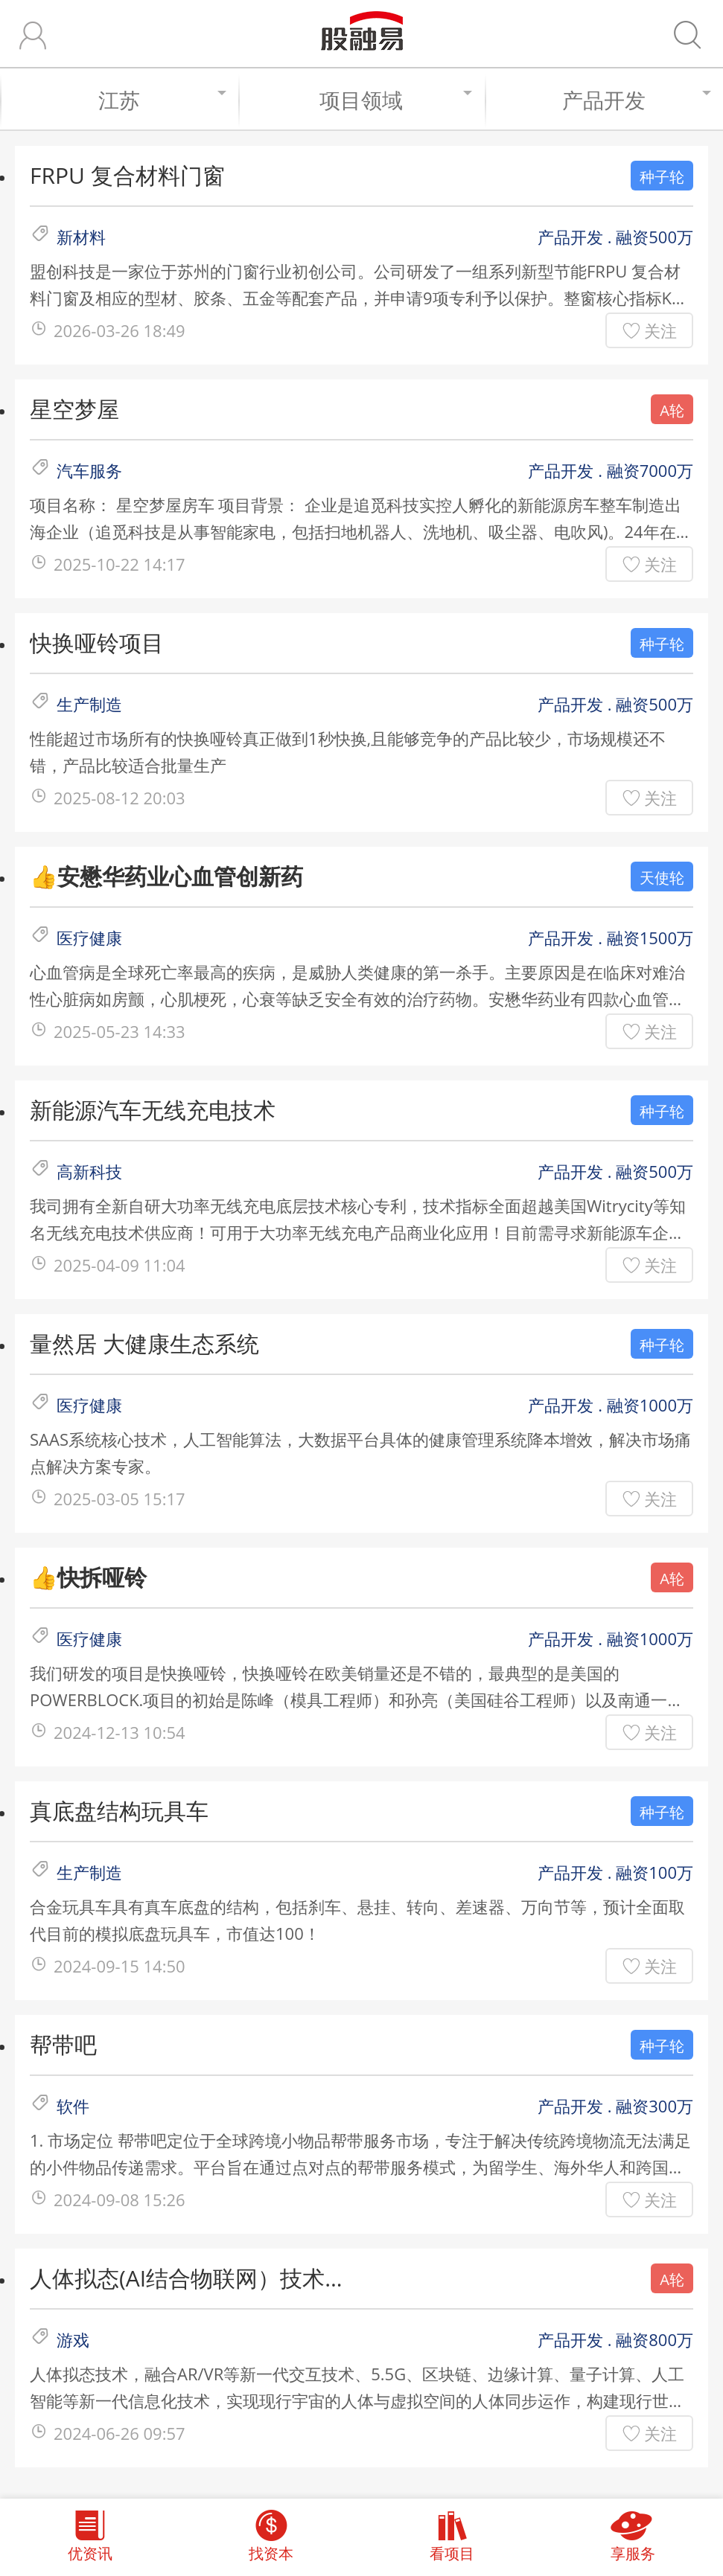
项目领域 (394, 100)
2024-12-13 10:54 (119, 1732)
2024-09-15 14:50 (119, 1966)
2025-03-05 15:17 (119, 1498)
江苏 (160, 100)
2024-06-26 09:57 (119, 2433)
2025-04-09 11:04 (119, 1265)
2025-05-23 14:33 (119, 1031)
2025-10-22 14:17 (119, 564)
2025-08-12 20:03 (119, 797)
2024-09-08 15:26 (119, 2199)
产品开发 (635, 100)
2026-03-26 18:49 (119, 330)
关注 (660, 330)
